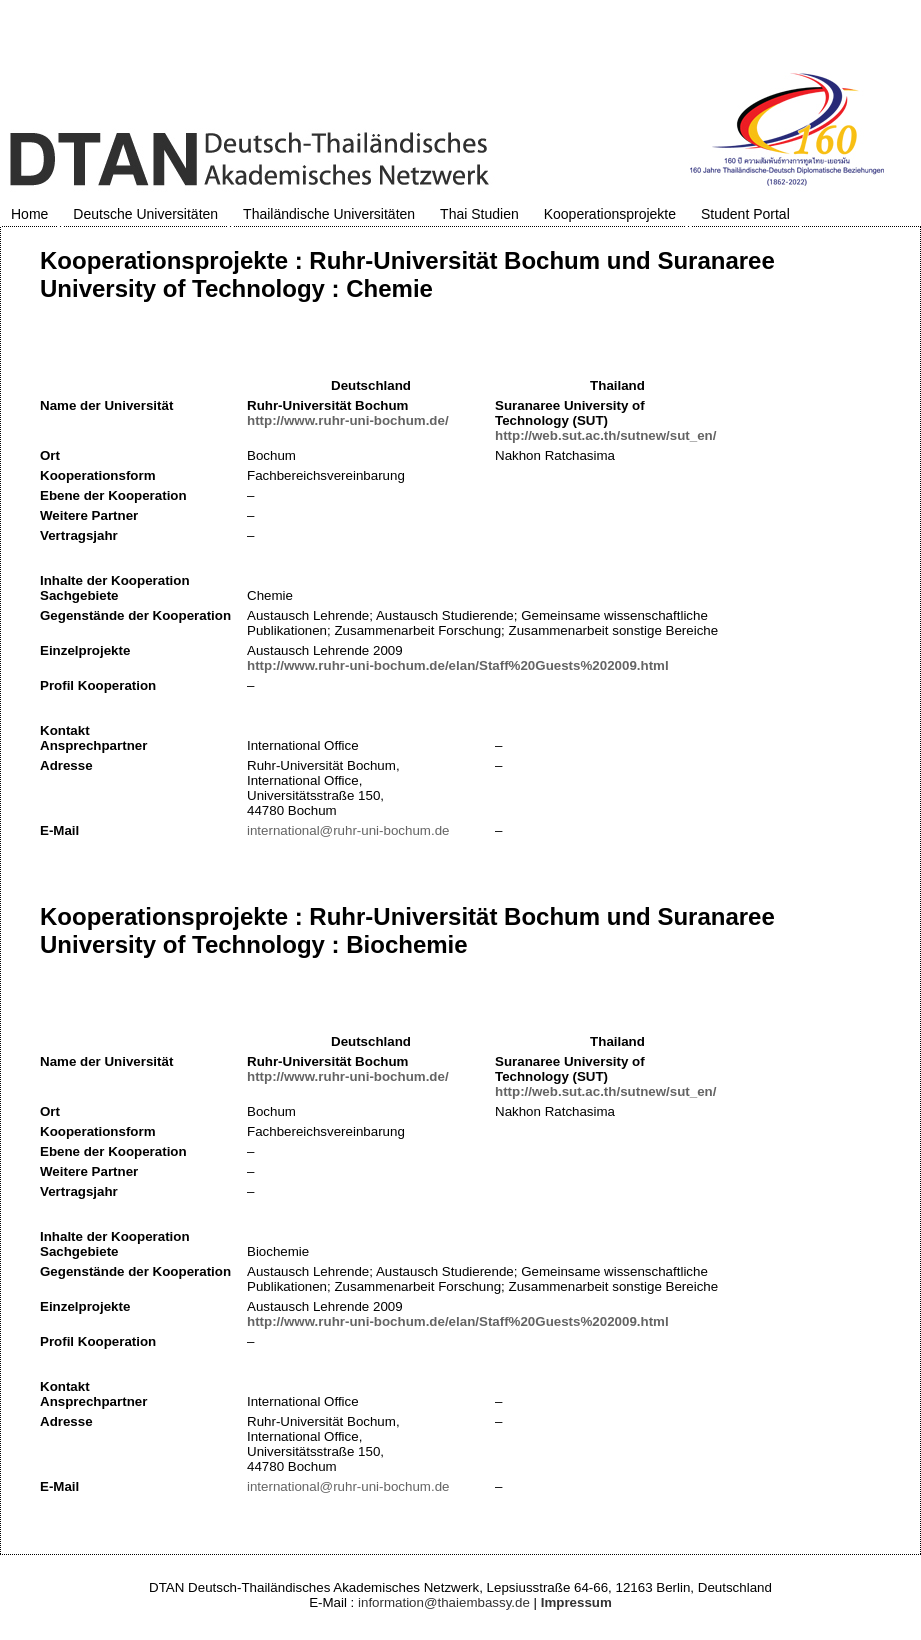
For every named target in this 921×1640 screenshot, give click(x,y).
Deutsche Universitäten (145, 214)
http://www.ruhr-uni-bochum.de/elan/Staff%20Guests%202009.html (458, 665)
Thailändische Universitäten (329, 214)
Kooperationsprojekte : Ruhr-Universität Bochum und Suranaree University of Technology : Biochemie (407, 930)
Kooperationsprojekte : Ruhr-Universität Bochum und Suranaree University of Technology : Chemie (407, 274)
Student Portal (745, 214)
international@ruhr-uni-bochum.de (348, 830)
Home (29, 214)
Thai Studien (479, 214)
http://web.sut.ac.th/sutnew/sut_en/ (605, 435)
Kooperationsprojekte (610, 214)
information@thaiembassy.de (444, 1602)
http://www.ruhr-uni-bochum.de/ (348, 420)
